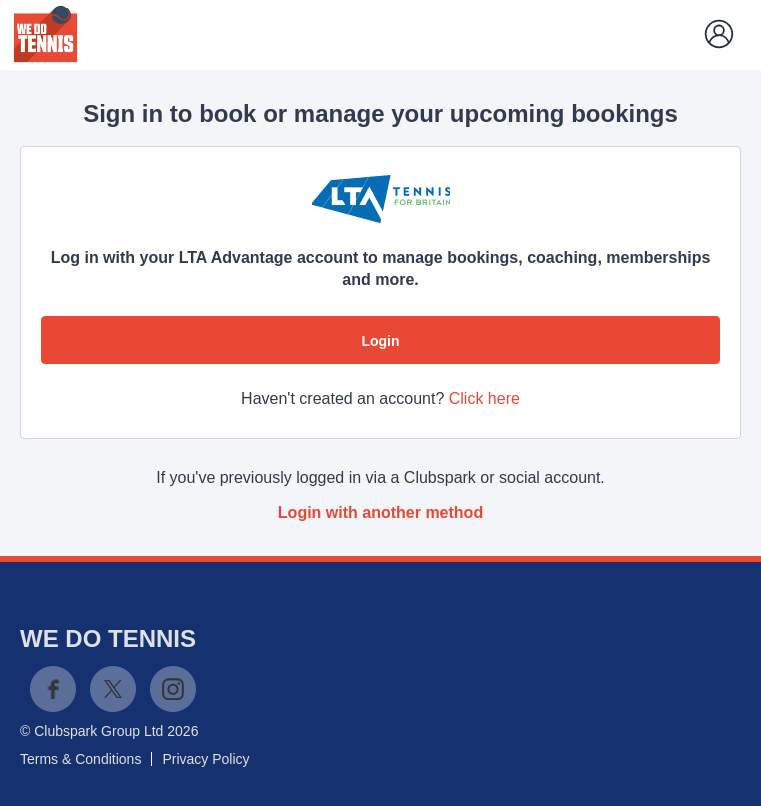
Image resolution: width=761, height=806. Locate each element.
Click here (484, 398)
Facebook (53, 689)
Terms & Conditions (80, 759)
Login (380, 341)
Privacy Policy (205, 759)
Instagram (173, 689)
